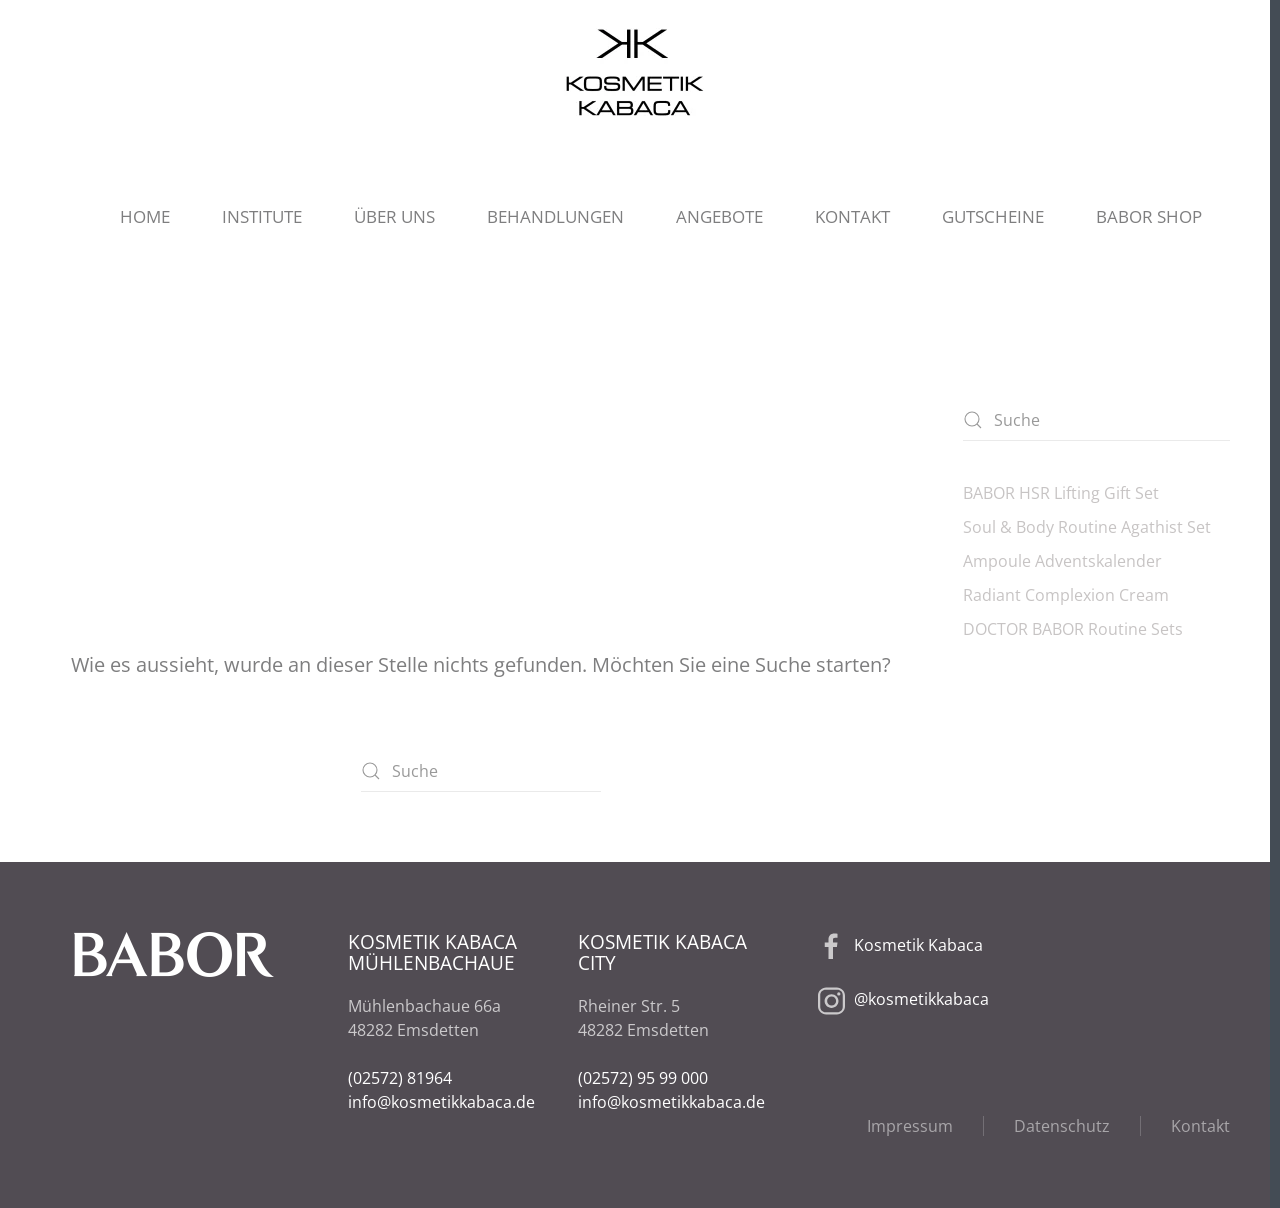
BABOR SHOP (1149, 216)
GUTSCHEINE (993, 216)
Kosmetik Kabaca (918, 946)
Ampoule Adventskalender (1062, 561)
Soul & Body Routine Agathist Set (1087, 527)
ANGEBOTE (719, 216)
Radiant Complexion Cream (1066, 595)
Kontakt (1200, 1126)
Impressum (910, 1126)
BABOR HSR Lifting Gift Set (1061, 493)
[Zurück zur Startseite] (635, 72)
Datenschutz (1062, 1126)
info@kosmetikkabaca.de (441, 1102)
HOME (145, 216)
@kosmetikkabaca (921, 1000)
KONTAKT (852, 216)
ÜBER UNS (394, 216)
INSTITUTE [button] (262, 216)
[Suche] (481, 771)
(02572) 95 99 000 (643, 1078)
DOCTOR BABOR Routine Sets (1073, 629)
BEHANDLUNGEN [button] (555, 216)
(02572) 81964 (400, 1078)
